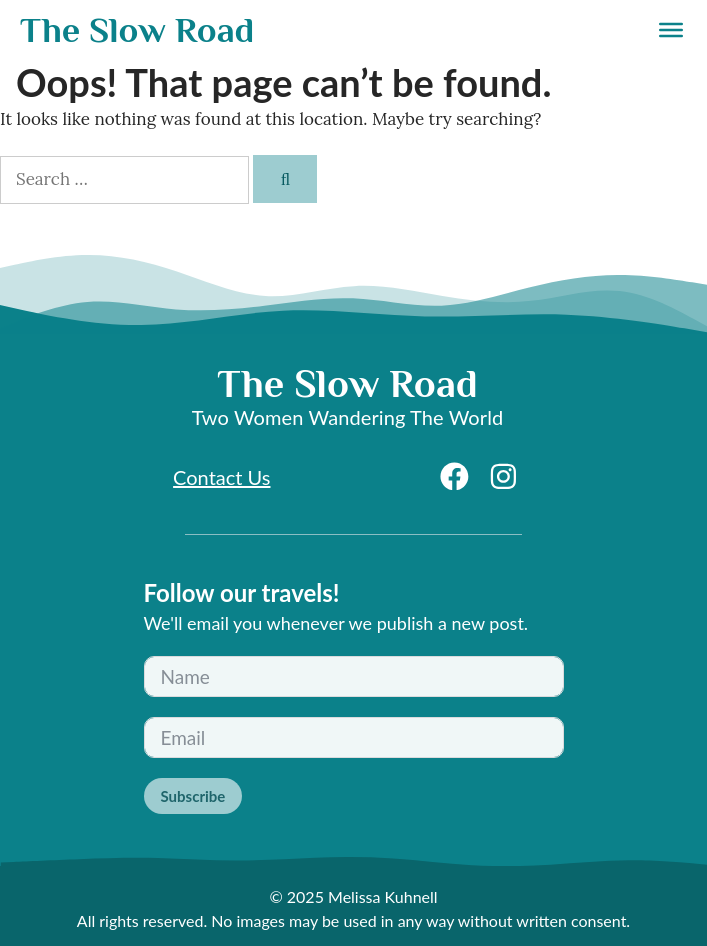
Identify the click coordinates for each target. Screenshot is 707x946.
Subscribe (193, 796)
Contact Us (221, 477)
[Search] (285, 179)
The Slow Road (137, 30)
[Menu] (671, 30)
